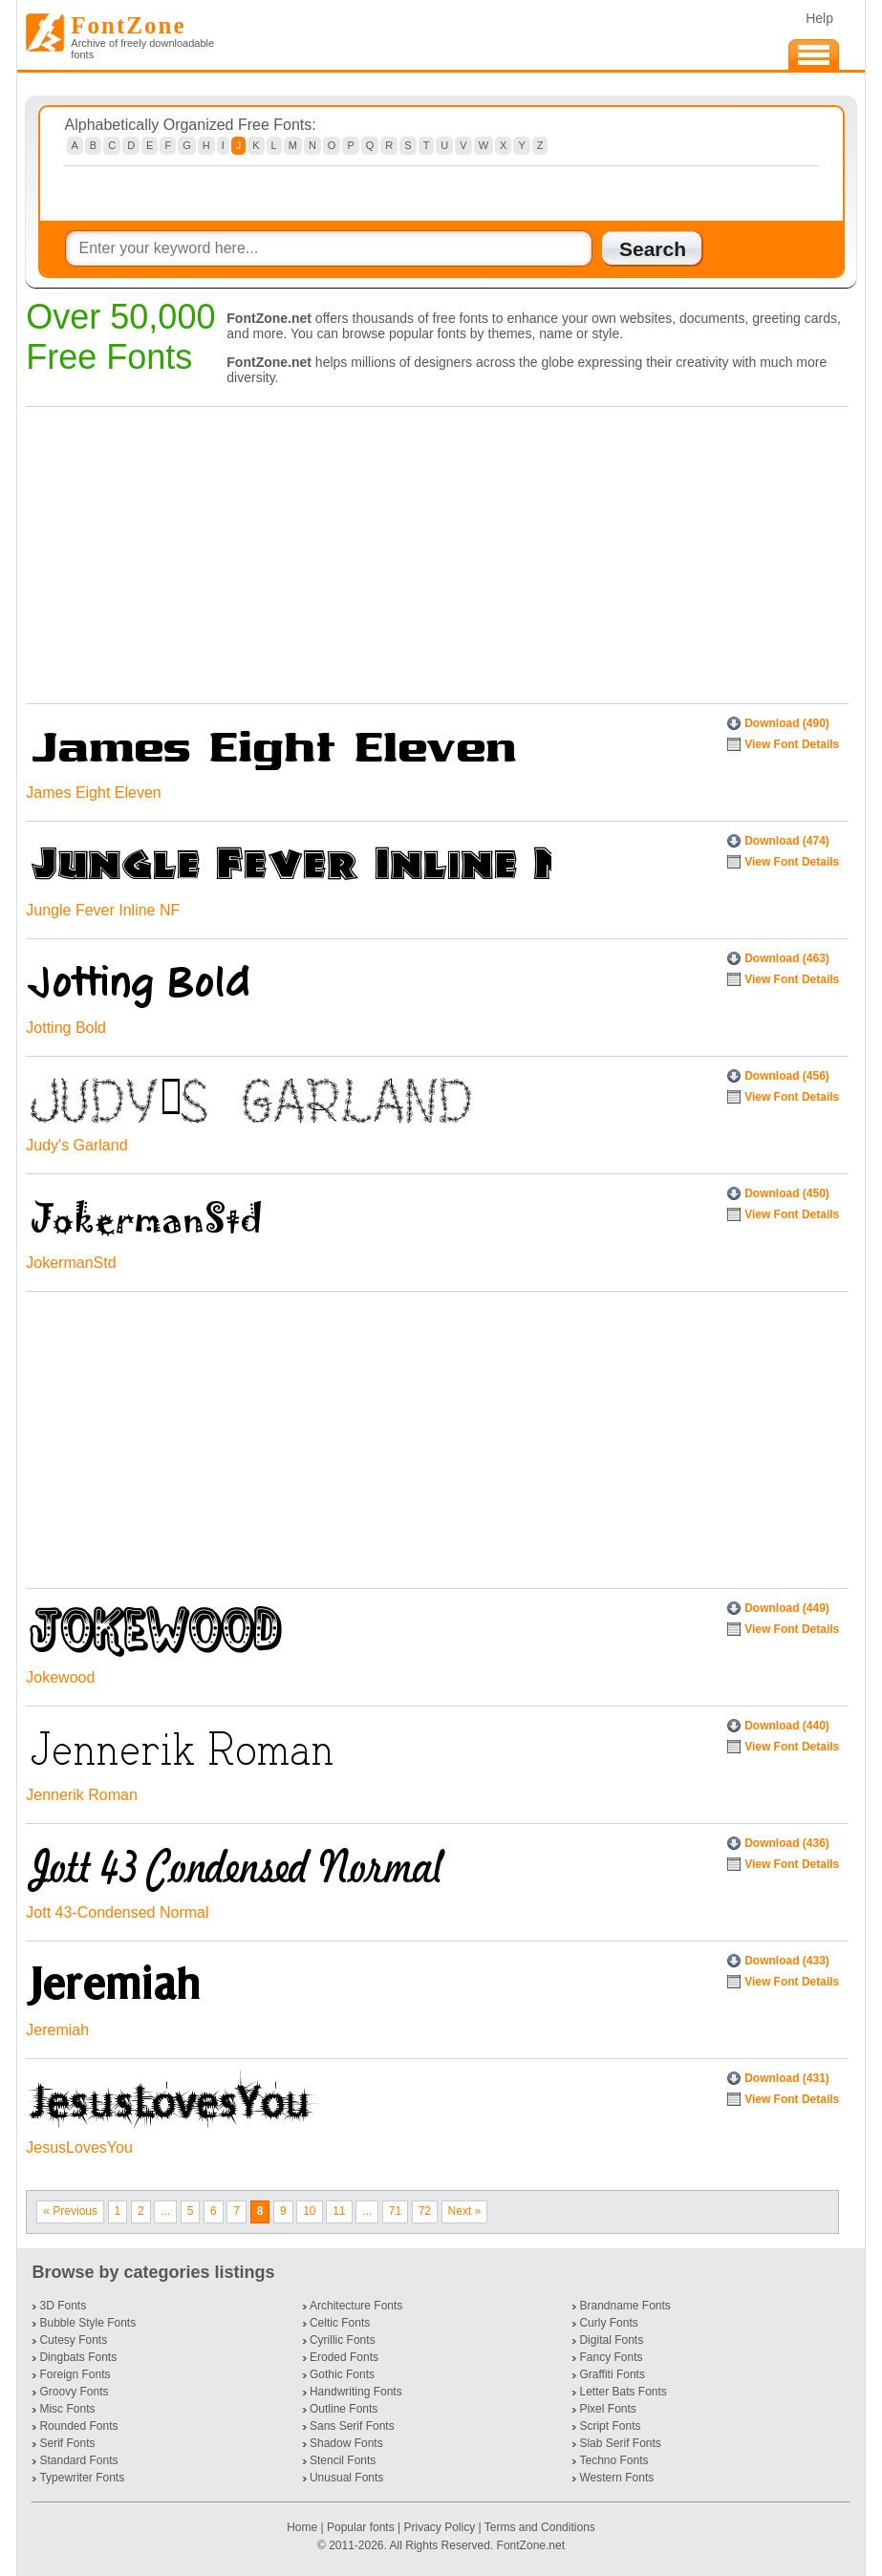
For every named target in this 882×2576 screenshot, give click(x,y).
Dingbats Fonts (78, 2357)
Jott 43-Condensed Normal (117, 1912)
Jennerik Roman (82, 1795)
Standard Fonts (78, 2460)
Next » (465, 2211)
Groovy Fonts (73, 2391)
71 (395, 2211)
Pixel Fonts (607, 2408)
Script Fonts (609, 2426)
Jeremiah (57, 2030)
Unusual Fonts (346, 2477)
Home (303, 2527)
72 (425, 2211)
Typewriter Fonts (81, 2477)
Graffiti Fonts (611, 2374)
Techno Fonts (613, 2460)
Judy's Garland (76, 1145)
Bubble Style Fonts (87, 2322)
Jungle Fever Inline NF (103, 910)
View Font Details (791, 744)
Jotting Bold (66, 1028)
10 (309, 2211)
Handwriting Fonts (356, 2391)
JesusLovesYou (79, 2147)
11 (339, 2211)
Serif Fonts (67, 2443)
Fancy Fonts (610, 2357)
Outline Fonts (343, 2408)
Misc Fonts (67, 2408)
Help (819, 18)
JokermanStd (71, 1263)
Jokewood (60, 1677)
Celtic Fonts (340, 2322)
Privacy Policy (439, 2527)
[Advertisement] (432, 550)
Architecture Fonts (356, 2305)
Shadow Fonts (346, 2443)
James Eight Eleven (93, 792)
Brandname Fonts (624, 2305)
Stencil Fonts (343, 2460)
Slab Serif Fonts (619, 2443)
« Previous (70, 2211)
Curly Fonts (608, 2322)
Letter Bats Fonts (622, 2391)
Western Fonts (616, 2477)
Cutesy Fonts (73, 2340)
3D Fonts (62, 2305)
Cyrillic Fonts (343, 2340)
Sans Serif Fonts (352, 2426)
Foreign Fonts (74, 2374)
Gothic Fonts (342, 2374)
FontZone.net (531, 2545)
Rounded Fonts (78, 2426)
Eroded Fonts (344, 2357)
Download (786, 723)
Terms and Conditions (539, 2527)
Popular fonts (361, 2527)
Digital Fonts (611, 2340)
